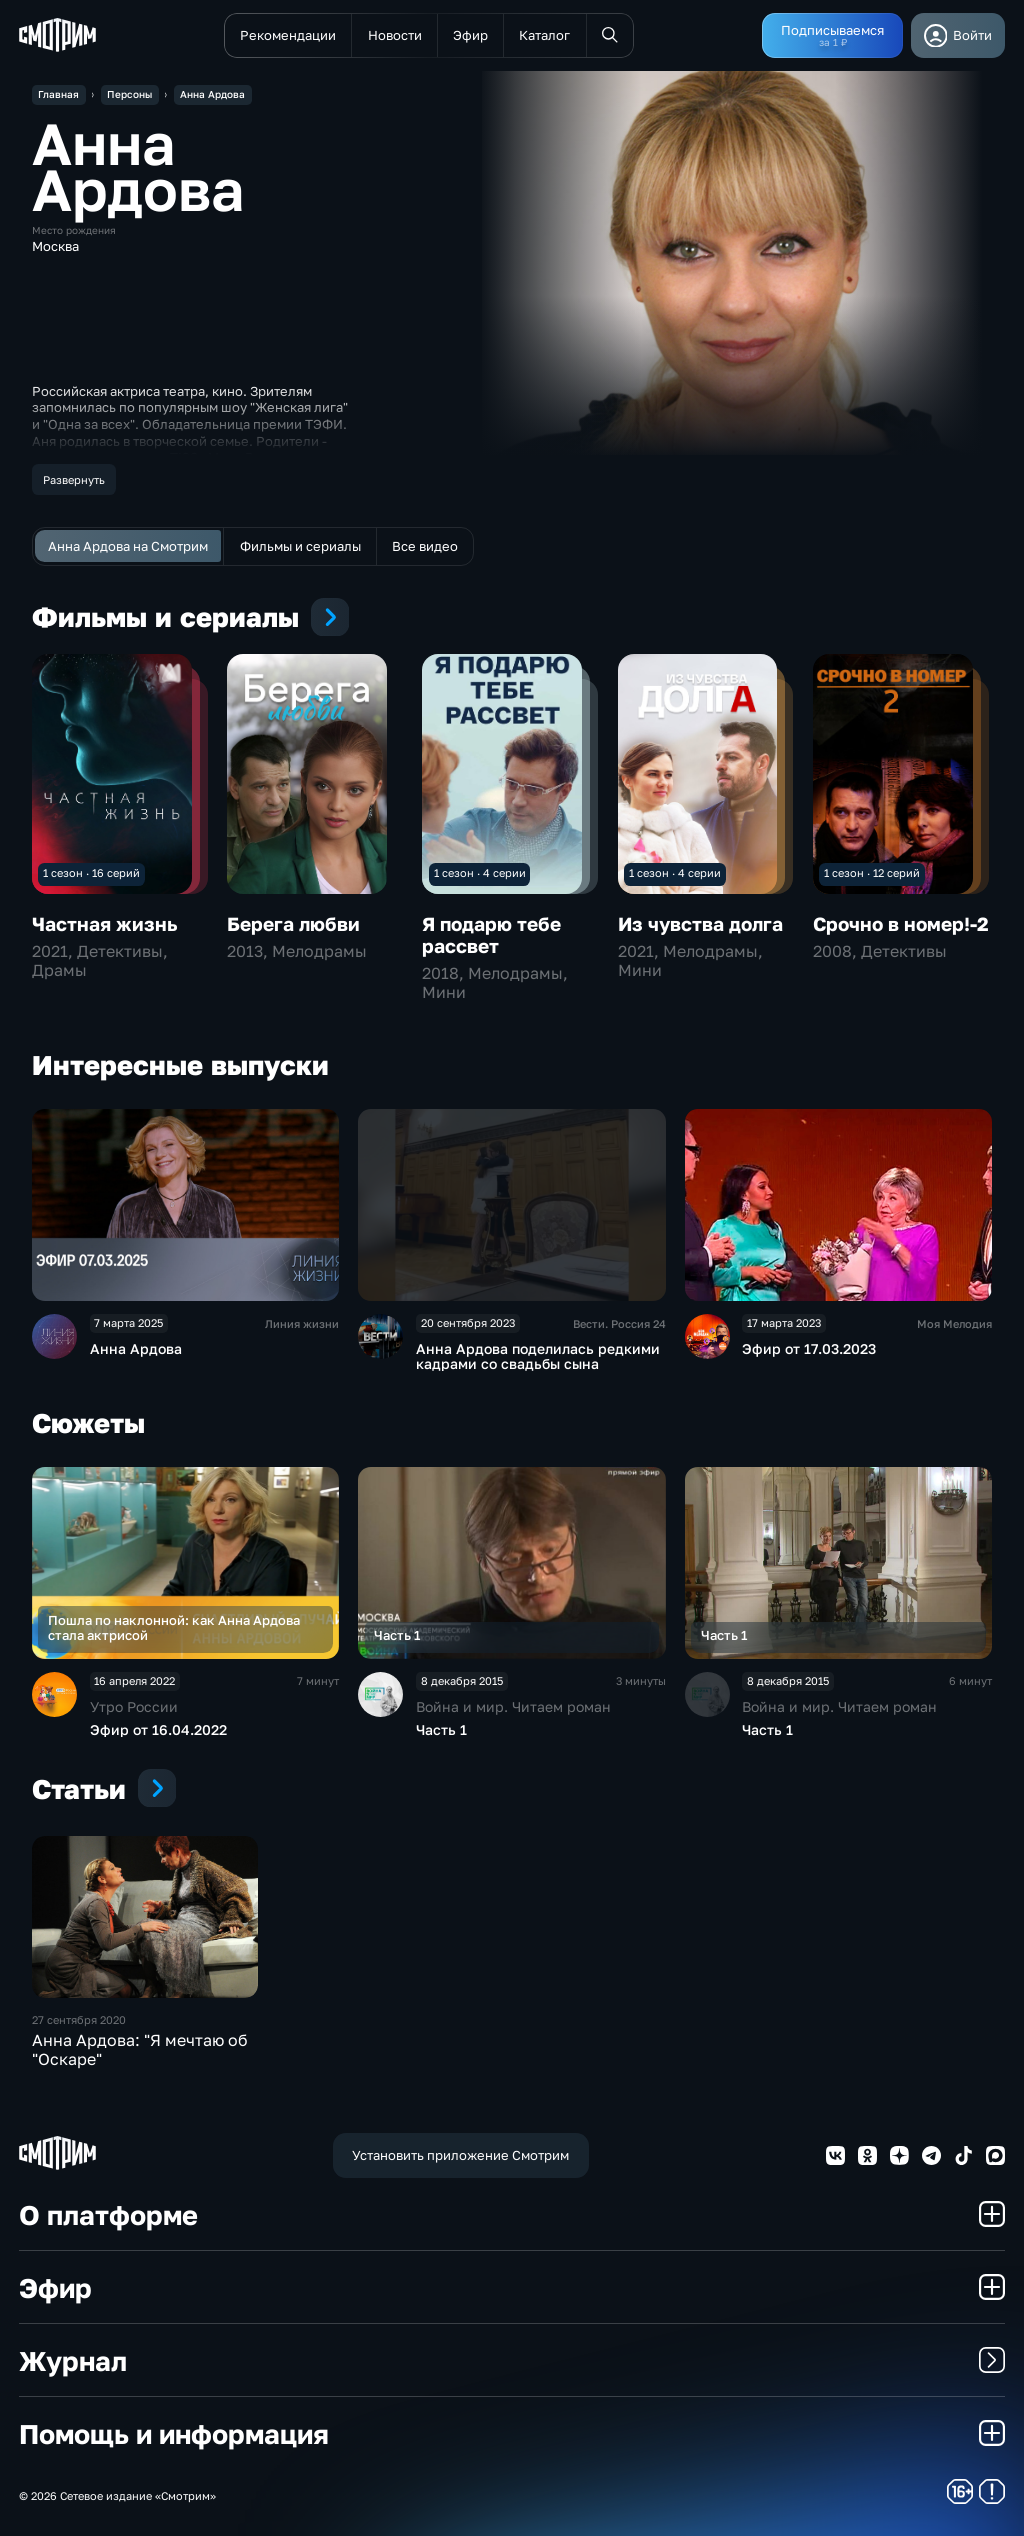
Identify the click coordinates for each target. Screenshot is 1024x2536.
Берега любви (293, 923)
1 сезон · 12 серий (872, 872)
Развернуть (74, 479)
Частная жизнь (104, 923)
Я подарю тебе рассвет (491, 934)
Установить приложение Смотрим (460, 2155)
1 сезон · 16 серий (91, 872)
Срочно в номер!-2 (901, 923)
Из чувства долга (700, 923)
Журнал (512, 2360)
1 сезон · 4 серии (480, 872)
